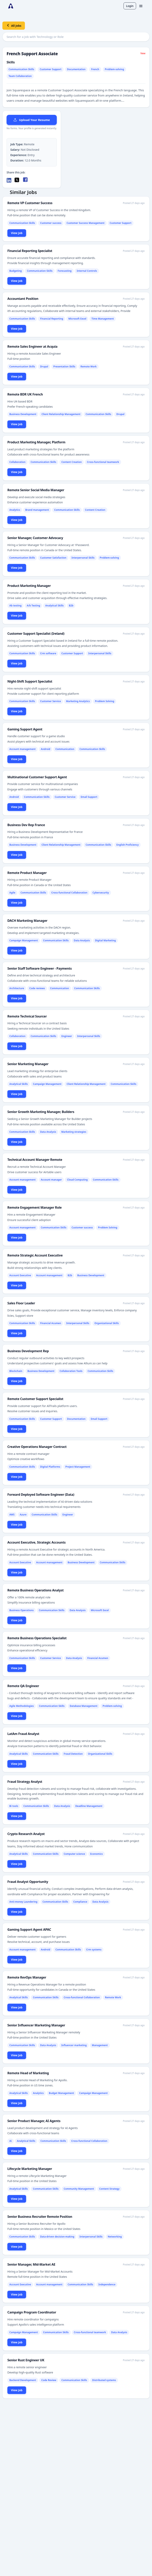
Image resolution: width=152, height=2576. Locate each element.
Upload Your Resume (31, 120)
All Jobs (13, 25)
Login (129, 6)
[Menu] (141, 6)
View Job (17, 233)
